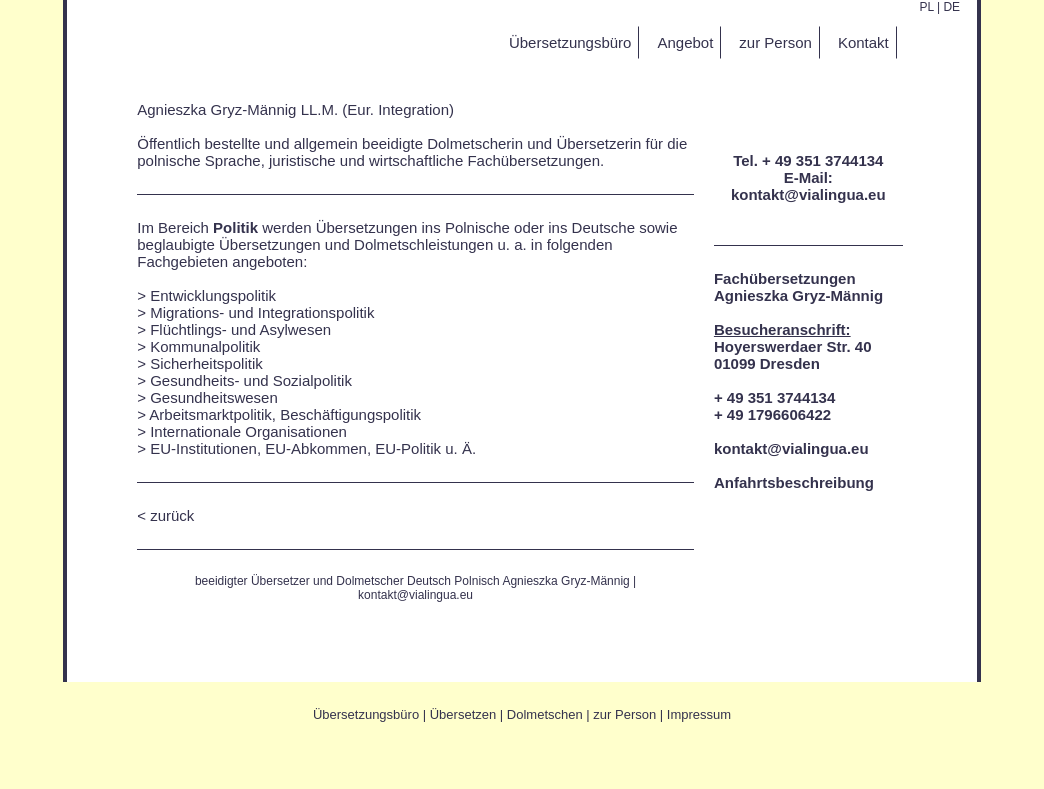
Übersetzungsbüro (366, 714)
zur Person (624, 714)
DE (951, 7)
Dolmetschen (545, 714)
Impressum (699, 714)
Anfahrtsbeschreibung (794, 482)
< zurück (165, 515)
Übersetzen (463, 714)
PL (926, 7)
